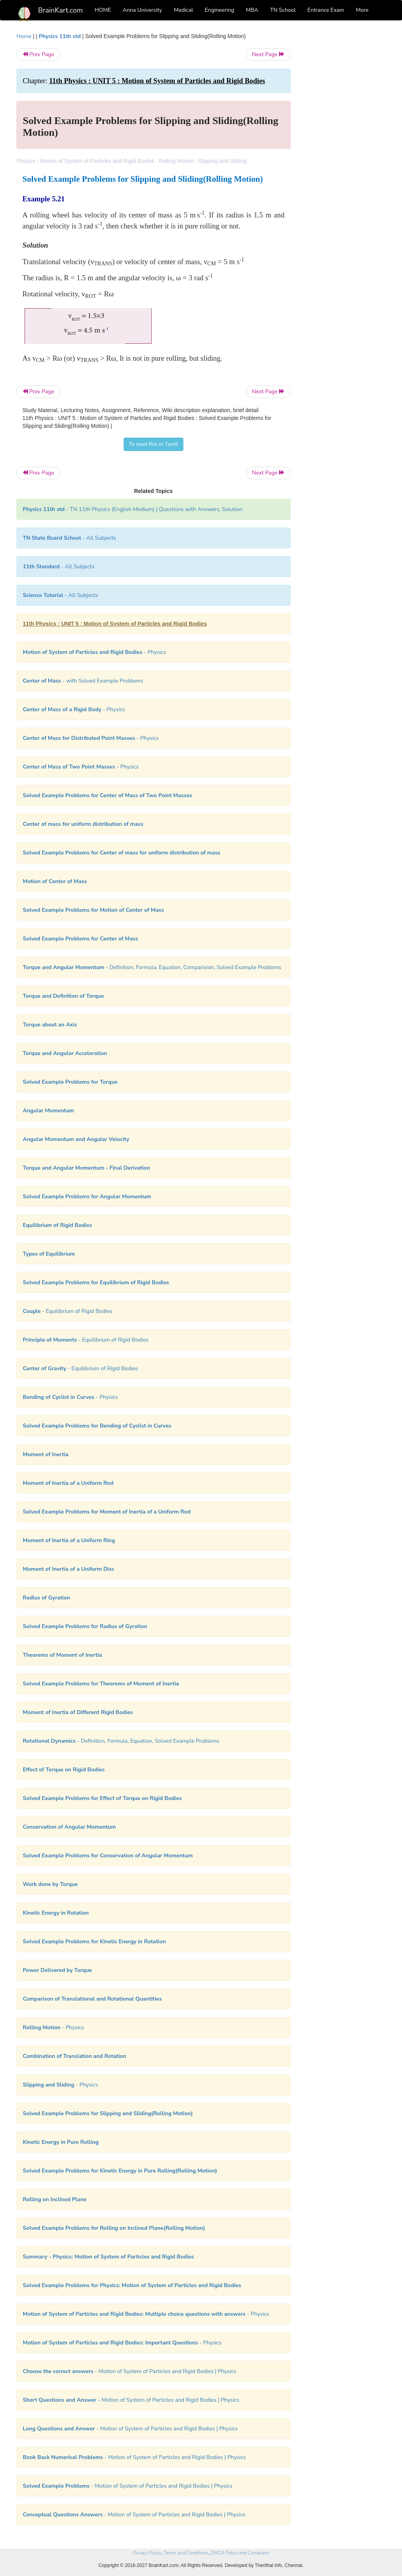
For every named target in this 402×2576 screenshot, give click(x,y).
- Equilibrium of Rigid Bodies (67, 1311)
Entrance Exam (325, 10)
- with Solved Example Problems (83, 681)
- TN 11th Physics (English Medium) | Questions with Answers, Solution (132, 509)
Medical (183, 10)
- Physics (94, 652)
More (362, 10)
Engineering (219, 10)
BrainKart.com (60, 10)
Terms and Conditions (186, 2553)
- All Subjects (69, 538)
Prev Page (38, 54)
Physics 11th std (60, 36)
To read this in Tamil (153, 444)
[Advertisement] (344, 150)
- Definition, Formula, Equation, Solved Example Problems (121, 1741)
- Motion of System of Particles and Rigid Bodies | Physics (129, 2371)
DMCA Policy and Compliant (240, 2553)
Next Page (268, 54)
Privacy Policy (147, 2553)
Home (23, 36)
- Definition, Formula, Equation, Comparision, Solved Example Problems (152, 967)
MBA (252, 10)
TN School (283, 10)
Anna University (142, 10)
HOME (103, 10)
